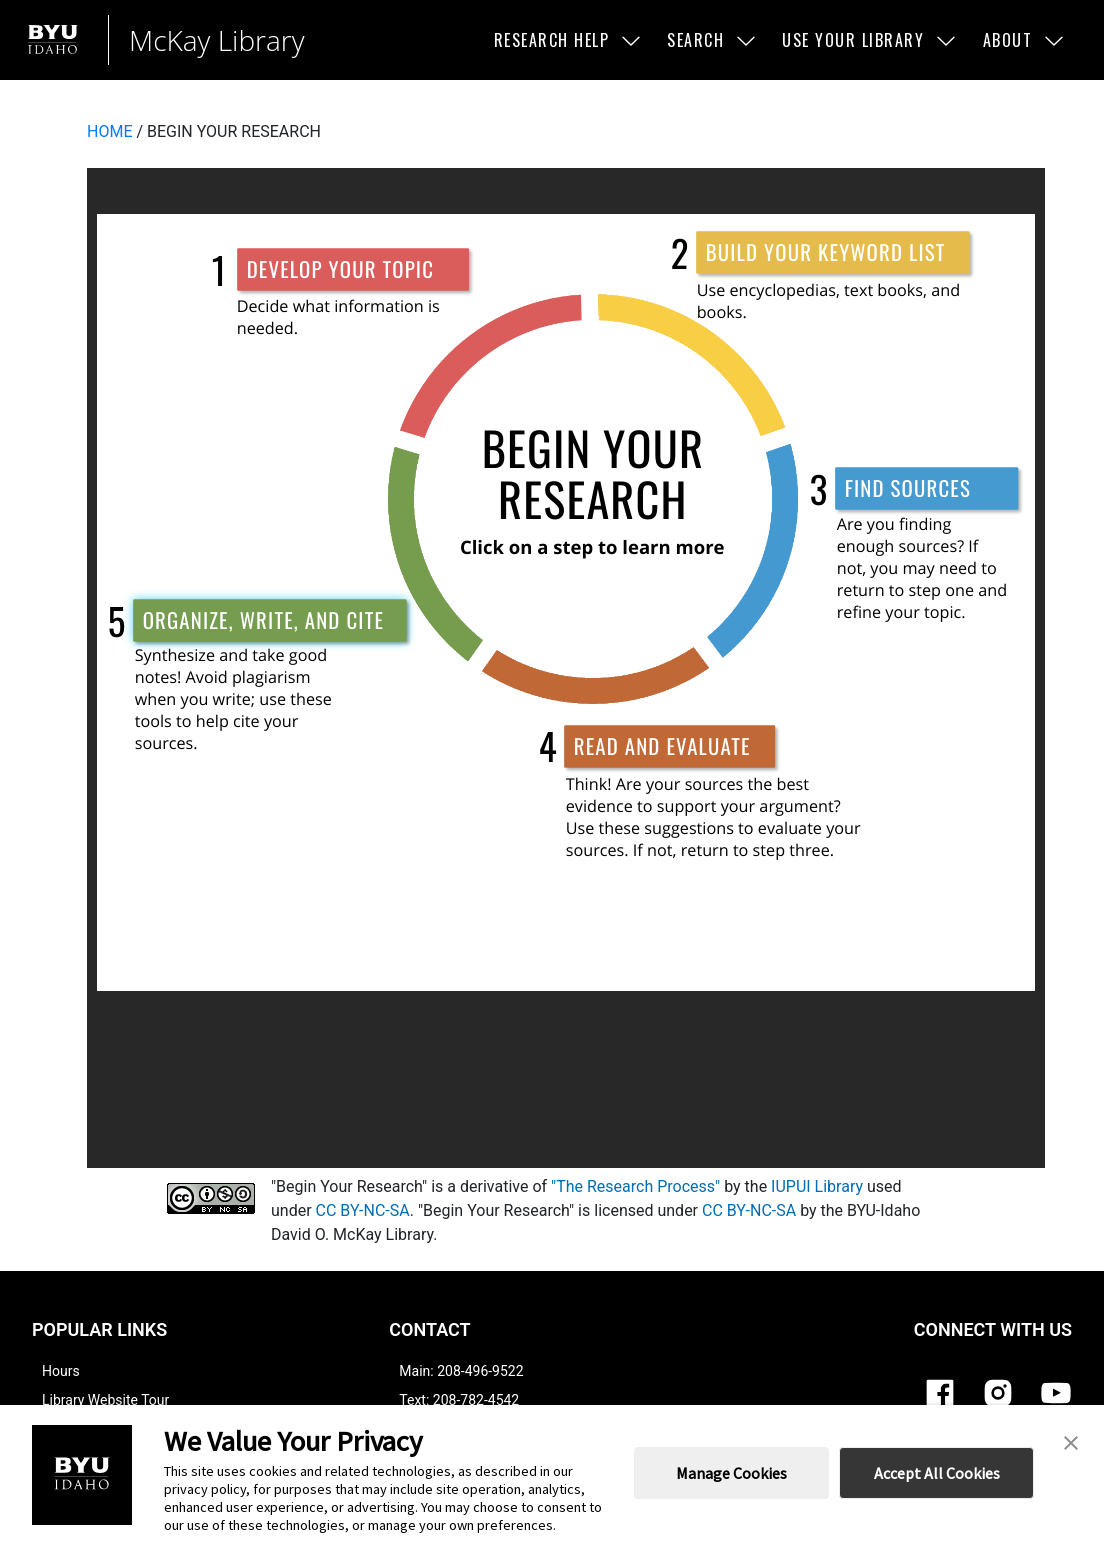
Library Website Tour (105, 1400)
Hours (61, 1371)
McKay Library (217, 40)
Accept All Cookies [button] (937, 1473)
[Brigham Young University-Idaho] (58, 39)
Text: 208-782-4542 (459, 1400)
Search (712, 40)
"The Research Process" (635, 1186)
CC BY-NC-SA (363, 1210)
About (1025, 40)
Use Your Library (870, 40)
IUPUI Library (817, 1186)
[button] (1071, 1441)
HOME (109, 131)
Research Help (569, 40)
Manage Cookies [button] (731, 1473)
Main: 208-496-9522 (461, 1371)
